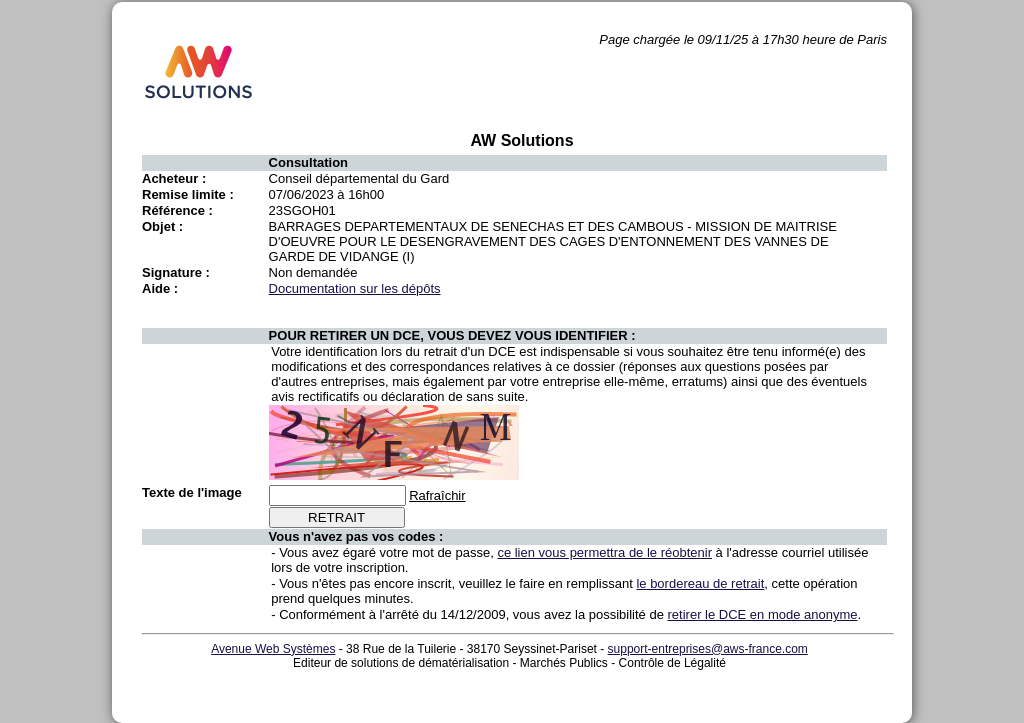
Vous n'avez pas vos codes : (356, 536)
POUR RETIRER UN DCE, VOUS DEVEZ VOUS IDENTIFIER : (452, 335)
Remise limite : (188, 194)
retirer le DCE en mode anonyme (763, 614)
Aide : (160, 288)
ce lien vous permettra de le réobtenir (604, 552)
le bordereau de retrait (700, 583)
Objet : (162, 226)
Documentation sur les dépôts (355, 288)
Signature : (176, 272)
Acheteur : (174, 178)
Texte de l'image (192, 492)
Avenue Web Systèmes (273, 649)
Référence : (177, 210)
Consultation (308, 162)
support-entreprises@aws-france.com (708, 649)
